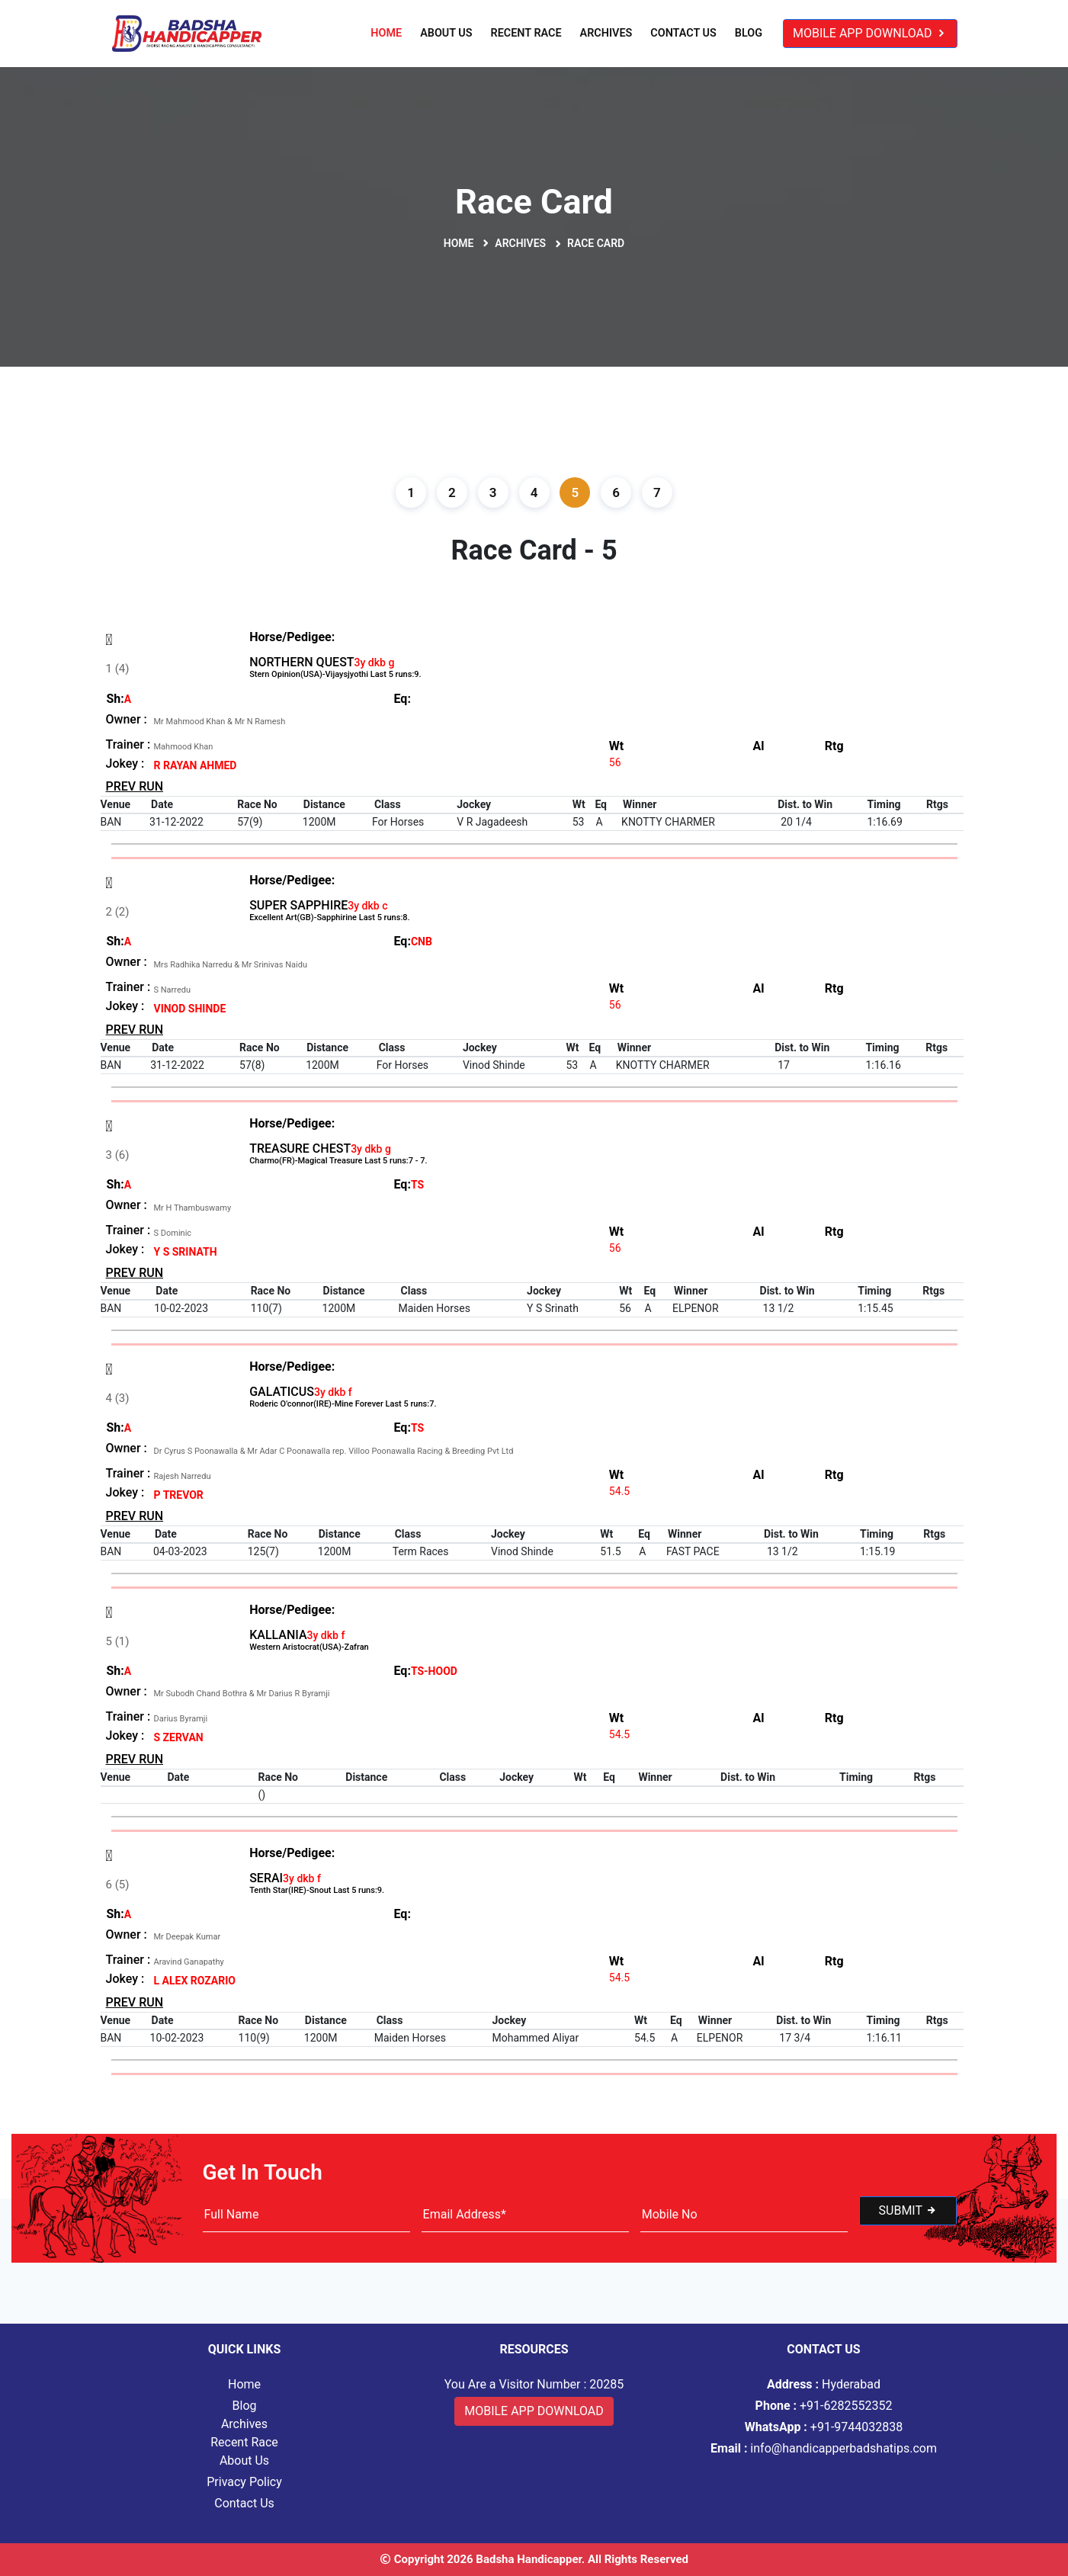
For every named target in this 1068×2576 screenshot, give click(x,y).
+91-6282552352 (824, 2405)
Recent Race (526, 33)
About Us (446, 33)
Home (386, 33)
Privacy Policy (244, 2482)
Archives (606, 33)
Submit (908, 2210)
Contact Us (683, 33)
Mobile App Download (870, 33)
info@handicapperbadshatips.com (823, 2448)
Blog (748, 33)
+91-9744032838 (824, 2427)
